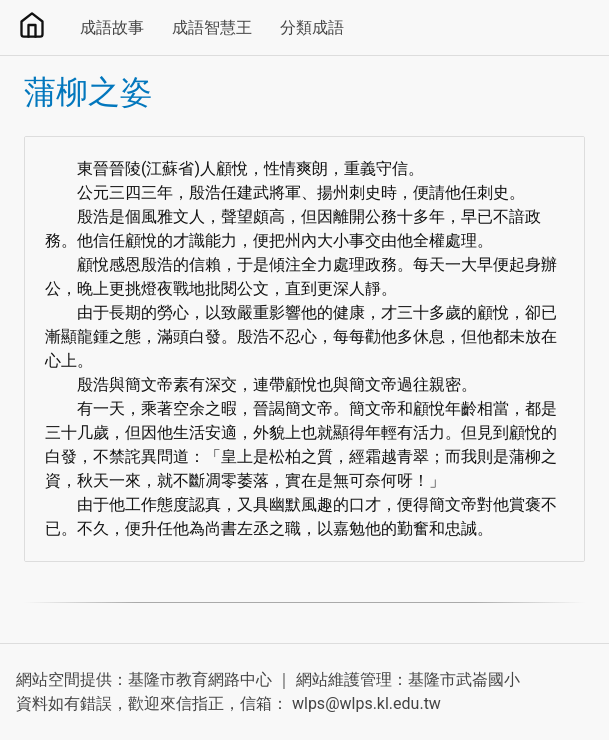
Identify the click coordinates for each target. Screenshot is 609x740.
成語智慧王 (212, 27)
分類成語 (312, 27)
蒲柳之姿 (88, 92)
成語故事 (112, 27)
